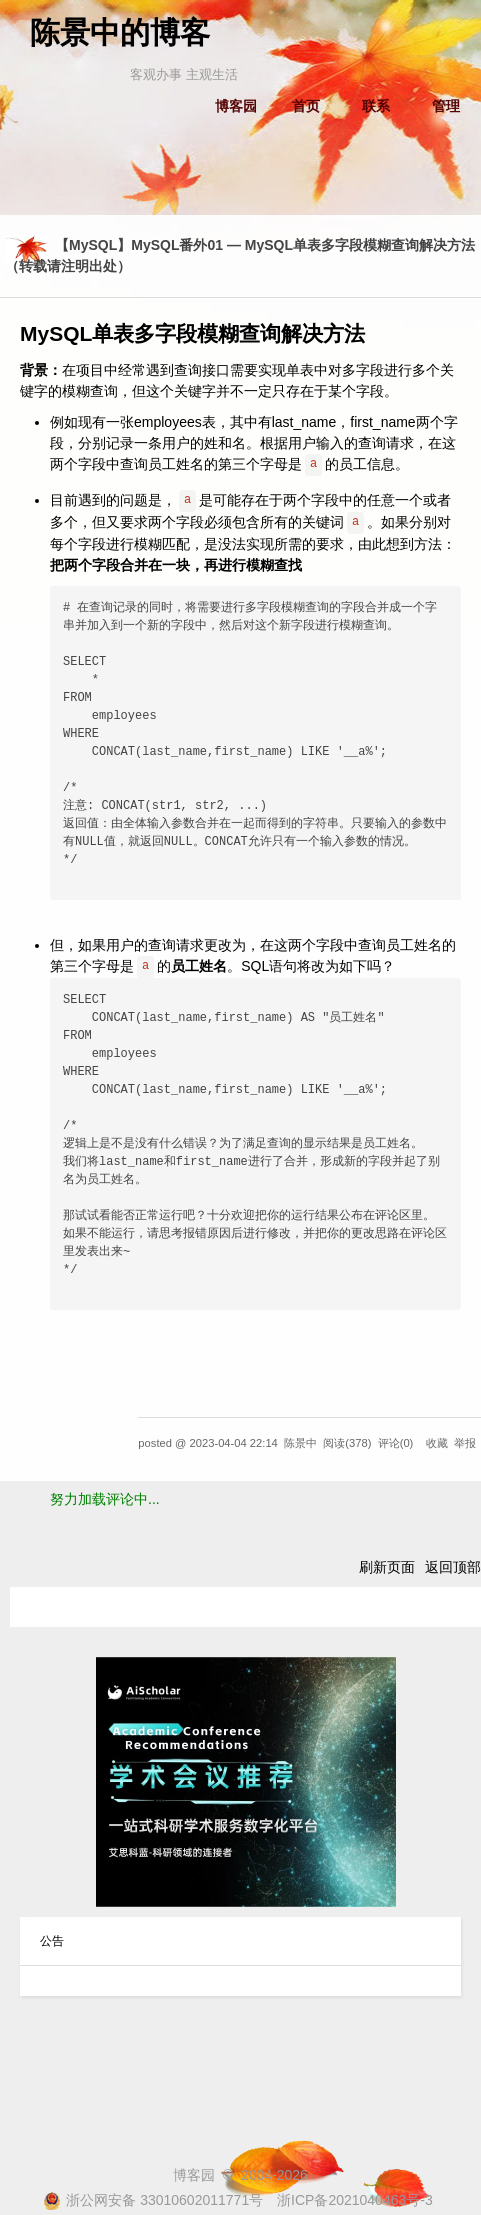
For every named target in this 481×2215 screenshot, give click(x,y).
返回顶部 (453, 1567)
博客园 (236, 106)
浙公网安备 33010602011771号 (153, 2200)
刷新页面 (387, 1567)
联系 (376, 106)
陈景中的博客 (120, 32)
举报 (465, 1443)
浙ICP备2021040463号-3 (355, 2200)
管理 (446, 106)
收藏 (437, 1443)
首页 (306, 106)
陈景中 (300, 1443)
